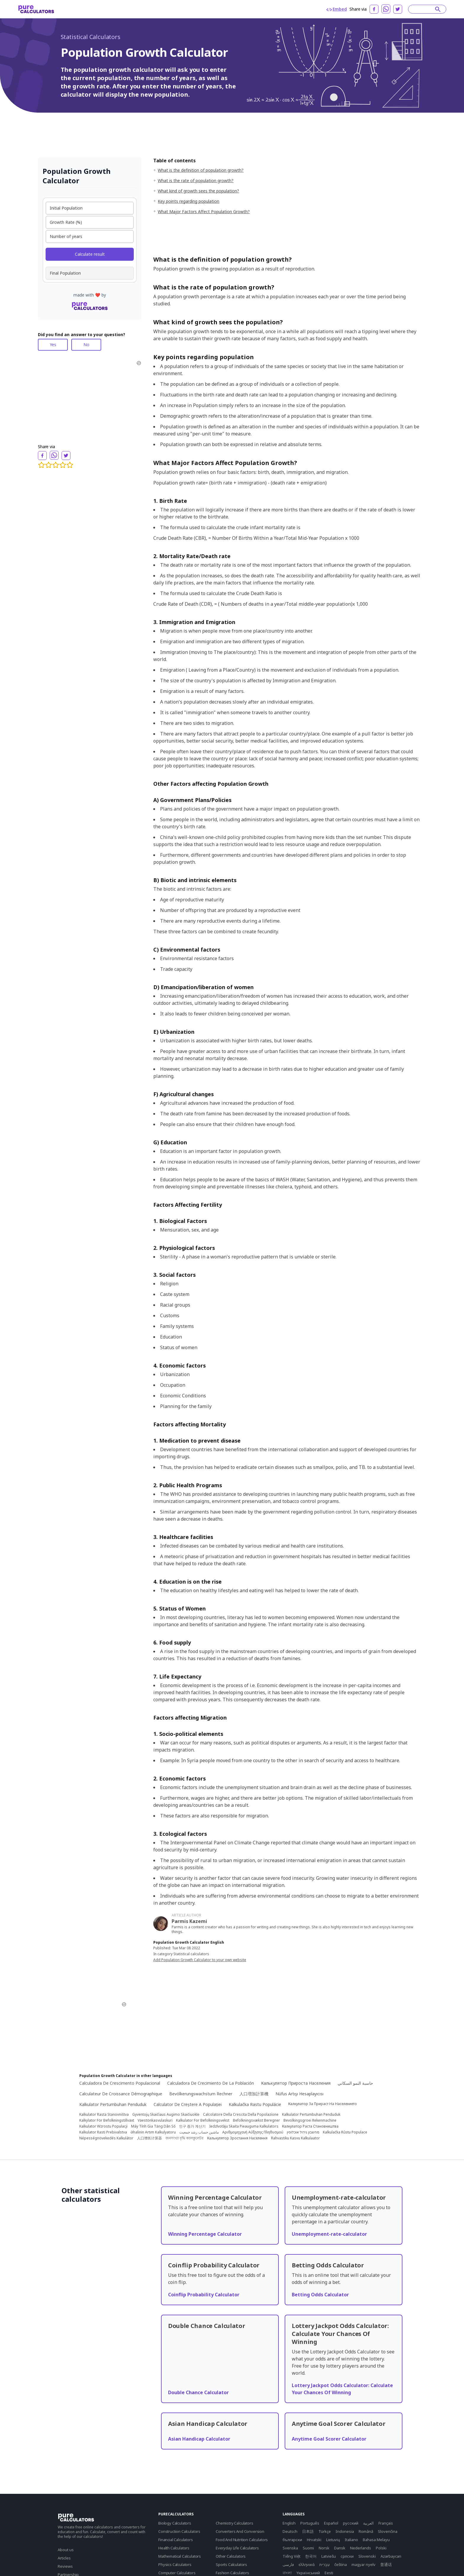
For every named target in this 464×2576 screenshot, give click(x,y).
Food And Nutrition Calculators (242, 2539)
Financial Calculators (175, 2539)
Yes (53, 344)
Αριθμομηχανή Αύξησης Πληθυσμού (252, 2132)
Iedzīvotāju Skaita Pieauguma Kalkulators (243, 2126)
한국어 (311, 2556)
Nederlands (360, 2548)
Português (309, 2523)
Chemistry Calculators (234, 2523)
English (289, 2523)
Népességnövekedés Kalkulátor (106, 2138)
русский (350, 2523)
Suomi (308, 2548)
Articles (64, 2558)
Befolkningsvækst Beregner (256, 2120)
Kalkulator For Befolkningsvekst (202, 2120)
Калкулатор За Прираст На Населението (322, 2104)
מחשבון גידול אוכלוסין (303, 2132)
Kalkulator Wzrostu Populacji (103, 2126)
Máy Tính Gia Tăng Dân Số (153, 2126)
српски (347, 2556)
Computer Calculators (177, 2572)
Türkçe (324, 2531)
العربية (368, 2523)
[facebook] (374, 9)
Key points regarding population (188, 201)
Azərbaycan (391, 2556)
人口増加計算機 (253, 2094)
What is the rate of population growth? (195, 180)
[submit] (438, 9)
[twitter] (397, 9)
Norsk (324, 2548)
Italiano (351, 2539)
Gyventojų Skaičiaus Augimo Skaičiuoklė (165, 2114)
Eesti (329, 2572)
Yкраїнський (308, 2572)
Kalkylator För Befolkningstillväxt (106, 2120)
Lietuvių (333, 2539)
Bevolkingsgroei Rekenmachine (309, 2120)
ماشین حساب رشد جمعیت (199, 2132)
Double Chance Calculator (198, 2392)
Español (331, 2523)
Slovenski (367, 2556)
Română (366, 2531)
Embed (336, 9)
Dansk (339, 2548)
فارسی (288, 2564)
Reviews (65, 2566)
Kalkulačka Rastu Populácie (255, 2104)
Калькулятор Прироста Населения (296, 2083)
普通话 (386, 2564)
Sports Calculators (231, 2564)
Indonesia (345, 2531)
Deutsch (290, 2531)
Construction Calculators (179, 2531)
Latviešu (328, 2556)
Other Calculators (231, 2556)
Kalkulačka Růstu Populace (345, 2132)
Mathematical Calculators (179, 2556)
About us (66, 2549)
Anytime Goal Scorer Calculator (329, 2439)
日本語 (308, 2531)
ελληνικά (307, 2564)
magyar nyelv (364, 2564)
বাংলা (287, 2572)
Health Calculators (173, 2548)
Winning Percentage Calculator (205, 2234)
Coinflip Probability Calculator (203, 2294)
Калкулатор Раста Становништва (310, 2126)
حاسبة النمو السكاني (355, 2083)
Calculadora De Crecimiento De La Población (210, 2083)
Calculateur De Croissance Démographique (120, 2094)
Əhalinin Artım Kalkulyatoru (153, 2132)
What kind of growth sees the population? (198, 191)
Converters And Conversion (240, 2531)
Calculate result (90, 254)
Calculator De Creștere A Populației (188, 2104)
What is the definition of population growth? (201, 170)
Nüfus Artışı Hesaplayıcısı (299, 2094)
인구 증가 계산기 (192, 2126)
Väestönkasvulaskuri (155, 2120)
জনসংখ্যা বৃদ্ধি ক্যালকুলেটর (184, 2138)
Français (385, 2523)
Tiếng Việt (291, 2556)
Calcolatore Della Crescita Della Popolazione (240, 2114)
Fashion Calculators (232, 2572)
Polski (381, 2548)
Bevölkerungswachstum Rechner (200, 2094)
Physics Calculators (174, 2564)
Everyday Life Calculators (237, 2548)
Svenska (290, 2548)
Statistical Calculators (90, 37)
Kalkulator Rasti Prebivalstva (103, 2132)
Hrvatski (314, 2539)
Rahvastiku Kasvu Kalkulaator (295, 2138)
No (86, 344)
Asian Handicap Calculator (199, 2439)
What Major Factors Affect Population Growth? (204, 211)
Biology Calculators (174, 2523)
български (292, 2539)
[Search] (424, 9)
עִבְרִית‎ (324, 2564)
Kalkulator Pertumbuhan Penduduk (112, 2104)
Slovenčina (387, 2531)
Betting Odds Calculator (320, 2294)
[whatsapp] (385, 8)
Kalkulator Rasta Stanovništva (104, 2114)
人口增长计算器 (149, 2138)
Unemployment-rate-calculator (329, 2234)
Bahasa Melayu (376, 2539)
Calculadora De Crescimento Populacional (119, 2083)
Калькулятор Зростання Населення (237, 2138)
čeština (340, 2564)
